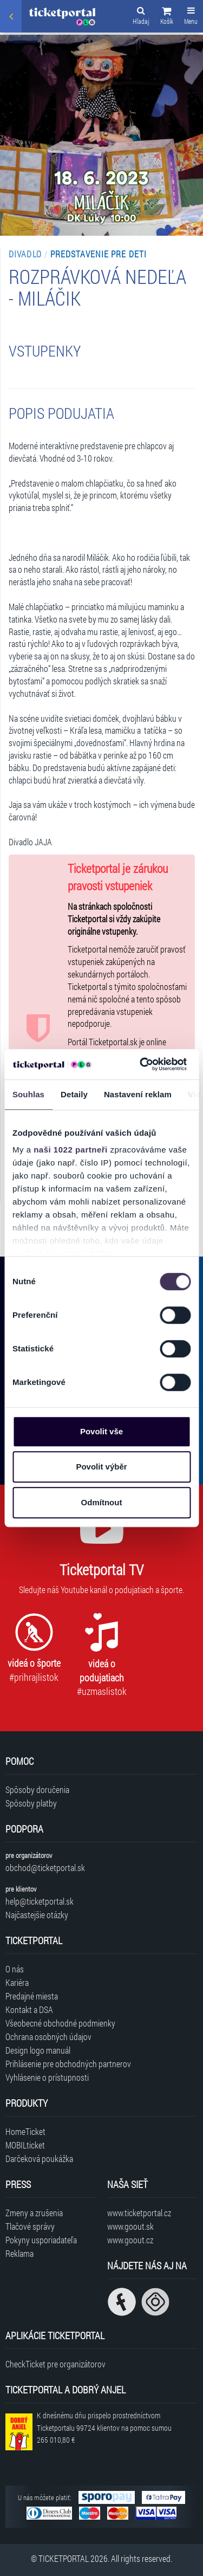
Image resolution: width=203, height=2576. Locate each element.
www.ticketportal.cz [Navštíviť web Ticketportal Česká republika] (139, 2212)
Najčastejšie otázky (36, 1914)
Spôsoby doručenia (37, 1789)
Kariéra (17, 1982)
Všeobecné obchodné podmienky (60, 2023)
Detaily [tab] (74, 1094)
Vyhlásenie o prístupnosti (47, 2077)
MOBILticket (25, 2145)
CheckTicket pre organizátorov (55, 2364)
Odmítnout (101, 1502)
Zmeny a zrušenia (34, 2212)
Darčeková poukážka (39, 2158)
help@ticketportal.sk (39, 1901)
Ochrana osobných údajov (48, 2036)
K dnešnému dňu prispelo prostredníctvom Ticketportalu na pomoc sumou (104, 2427)
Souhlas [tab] (28, 1094)
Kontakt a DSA (29, 2009)
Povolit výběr (101, 1466)
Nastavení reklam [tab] (138, 1094)
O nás (14, 1969)
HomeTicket (25, 2131)
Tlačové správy (30, 2226)
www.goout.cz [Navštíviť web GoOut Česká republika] (130, 2239)
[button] (167, 17)
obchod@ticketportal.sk (45, 1867)
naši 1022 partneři (71, 1149)
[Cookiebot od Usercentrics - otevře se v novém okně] (141, 1064)
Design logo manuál (37, 2050)
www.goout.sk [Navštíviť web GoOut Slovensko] (130, 2226)
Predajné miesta (31, 1996)
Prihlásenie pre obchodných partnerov (68, 2063)
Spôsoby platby (31, 1803)
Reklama (19, 2253)
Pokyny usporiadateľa (41, 2239)
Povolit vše (101, 1431)
